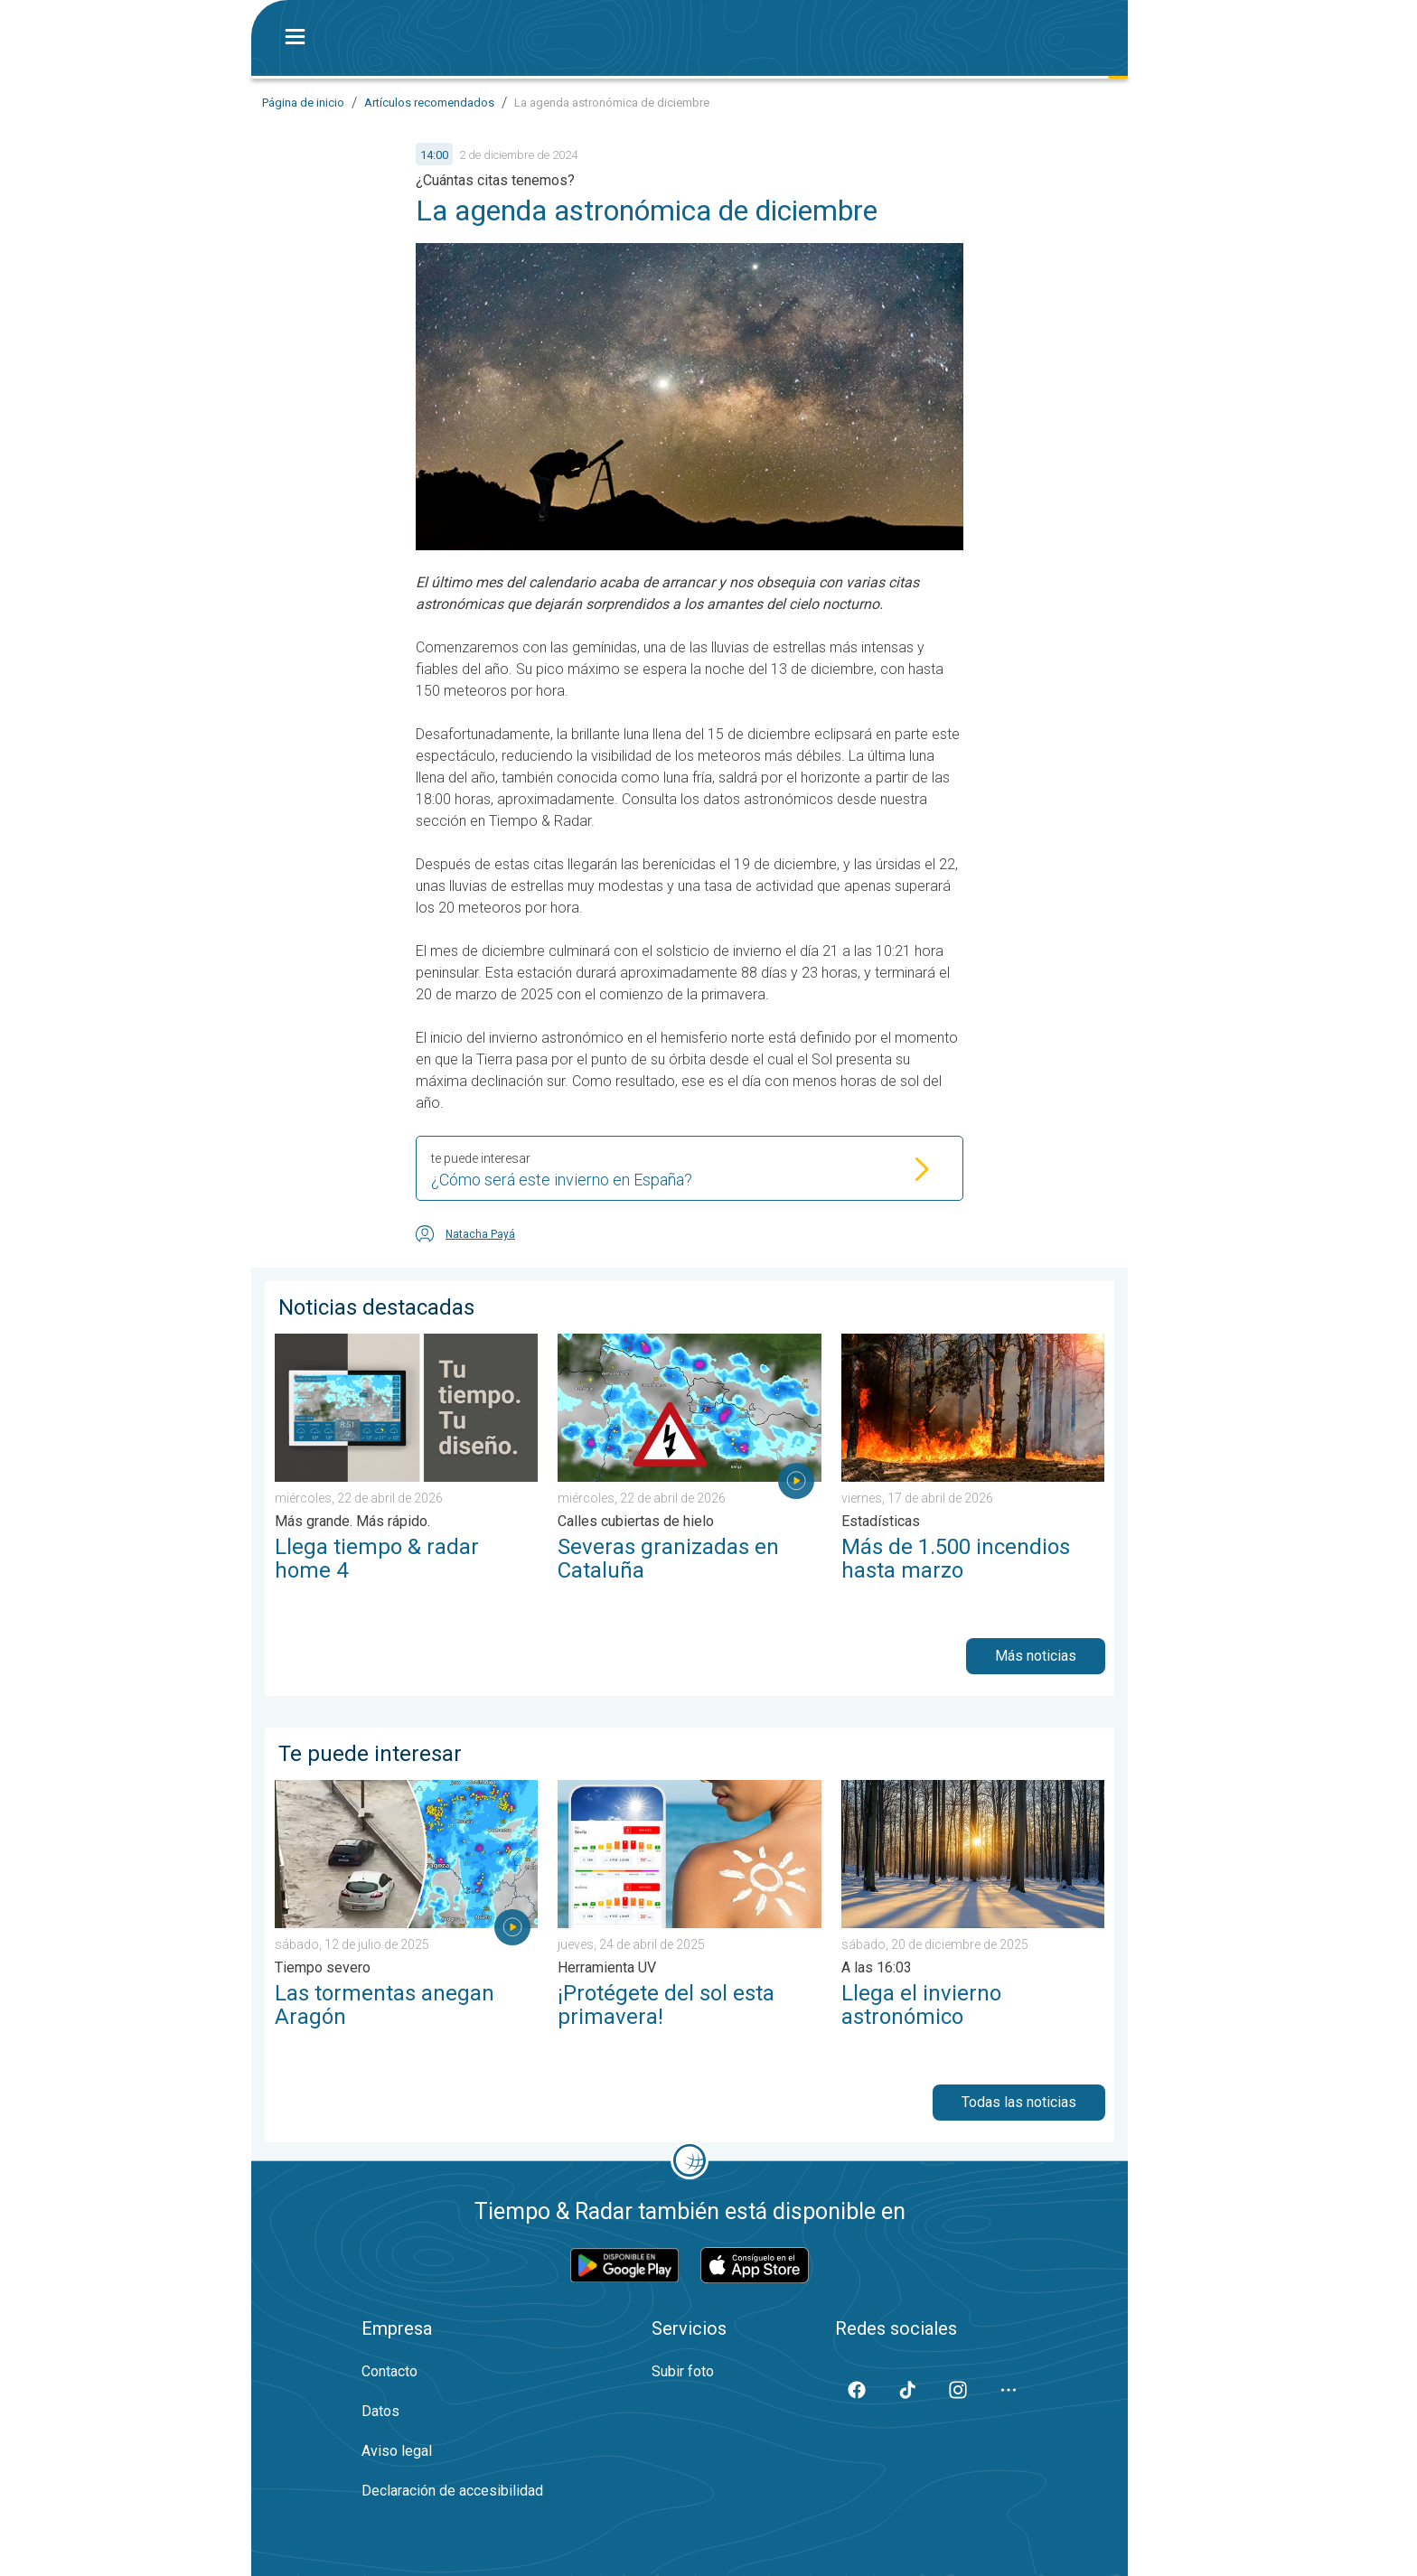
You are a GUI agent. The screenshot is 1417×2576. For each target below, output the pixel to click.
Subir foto (683, 2371)
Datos (380, 2411)
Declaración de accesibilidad (452, 2490)
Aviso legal (396, 2450)
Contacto (389, 2371)
